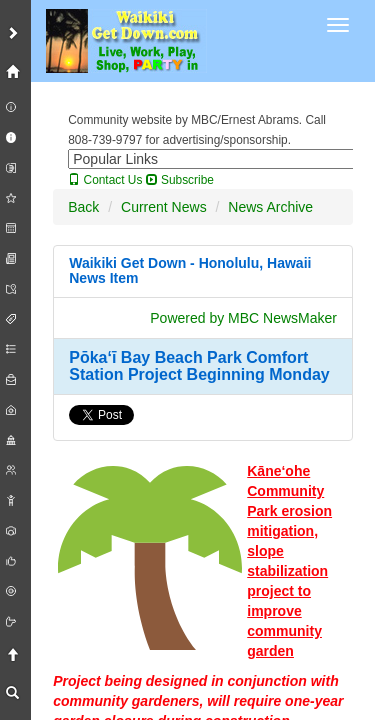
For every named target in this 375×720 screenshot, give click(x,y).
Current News (164, 207)
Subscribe (180, 180)
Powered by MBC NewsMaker (243, 318)
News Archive (270, 207)
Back (83, 207)
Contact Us (105, 180)
